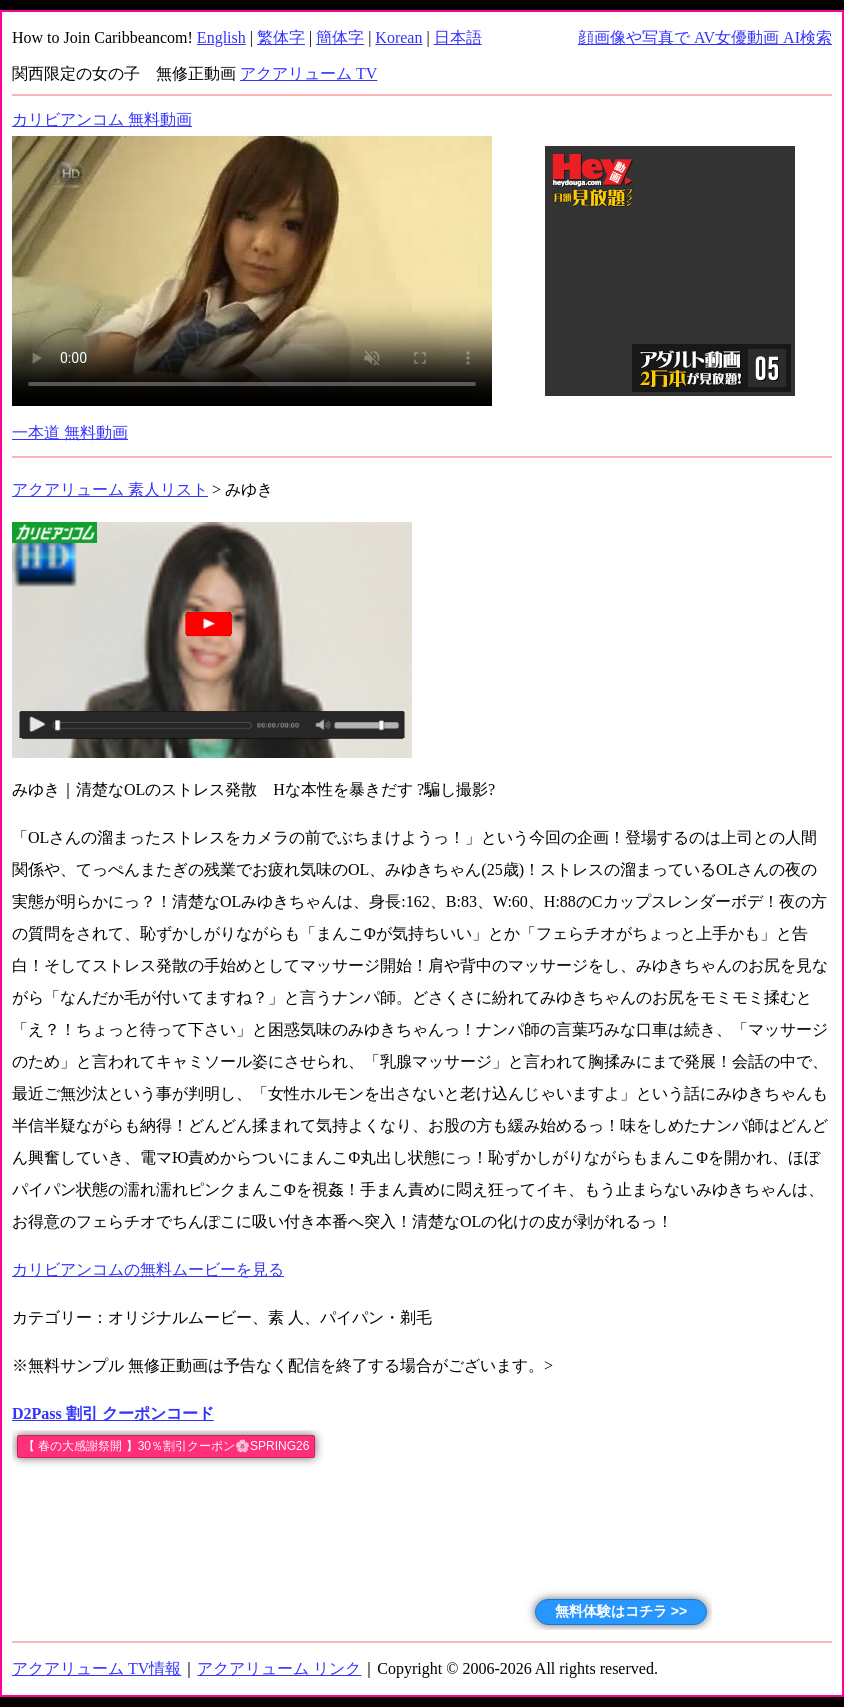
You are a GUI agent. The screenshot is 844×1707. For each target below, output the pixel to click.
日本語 (458, 37)
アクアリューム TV (308, 73)
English (221, 37)
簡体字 (340, 37)
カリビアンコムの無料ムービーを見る (148, 1269)
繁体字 (281, 37)
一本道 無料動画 (70, 432)
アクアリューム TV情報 (96, 1668)
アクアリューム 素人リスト (110, 489)
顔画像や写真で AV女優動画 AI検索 (705, 37)
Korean (398, 37)
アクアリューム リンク (279, 1668)
